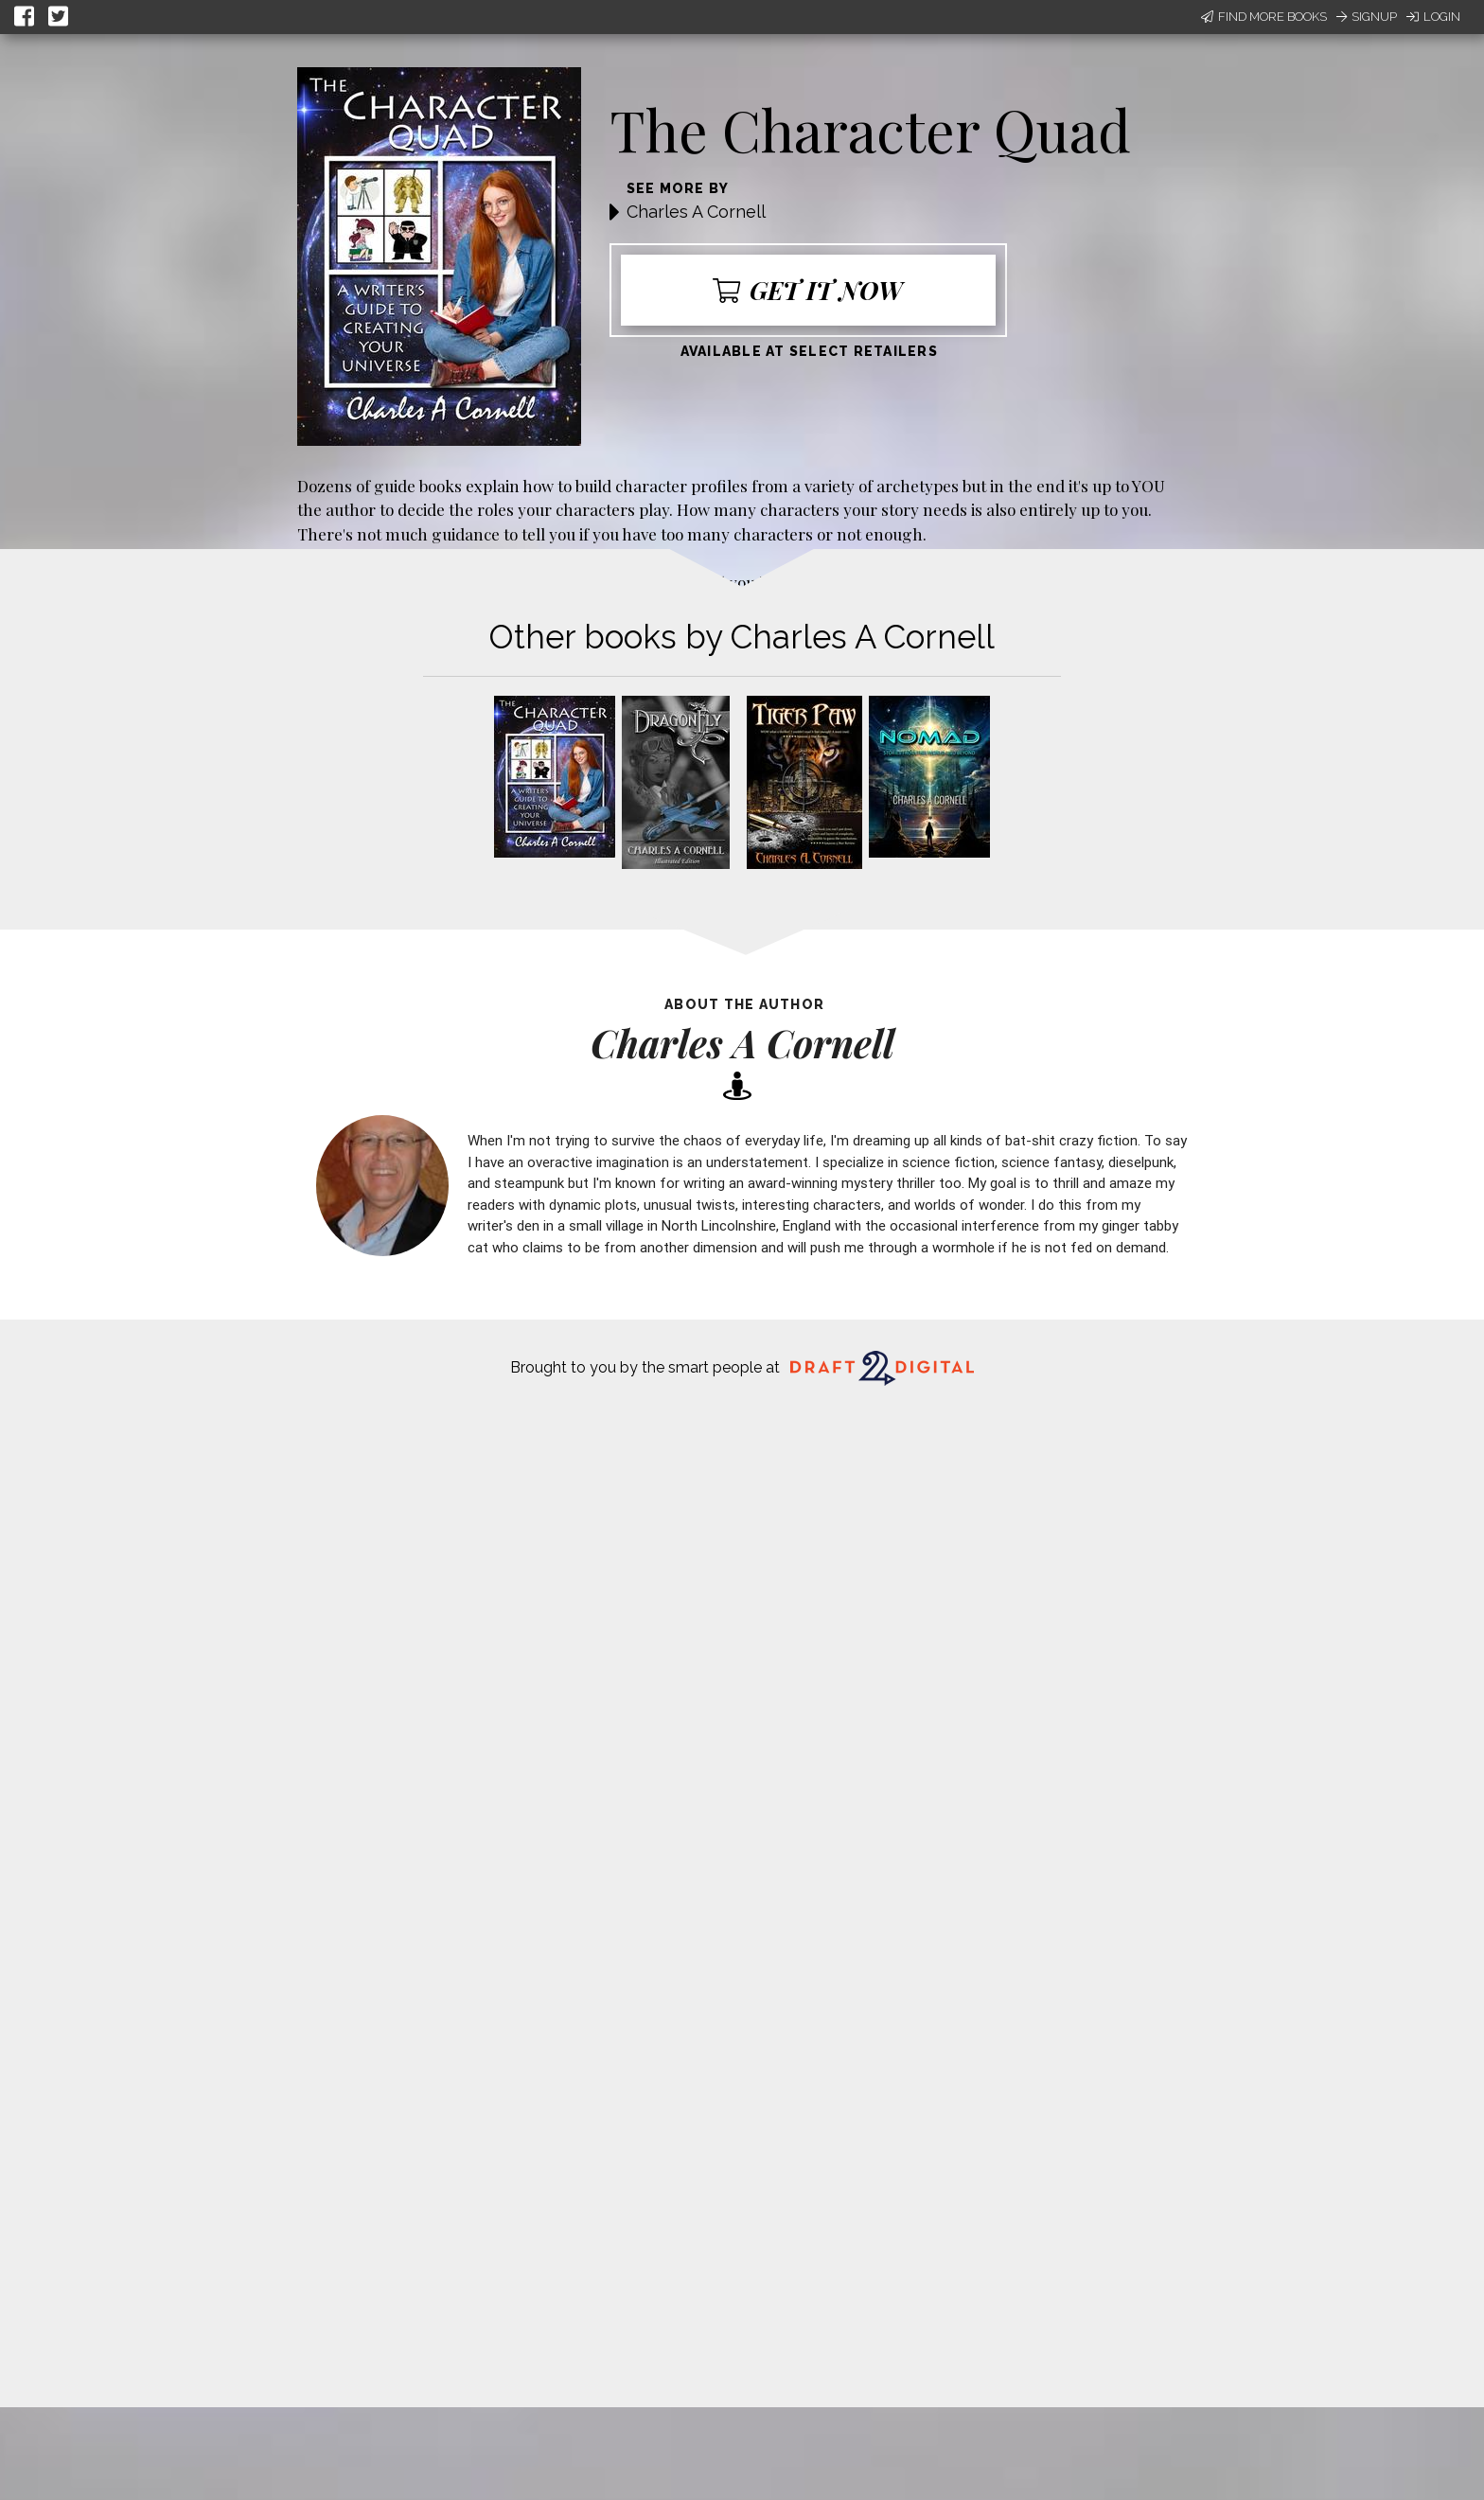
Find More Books (1264, 16)
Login (1433, 16)
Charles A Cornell (696, 212)
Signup (1366, 16)
